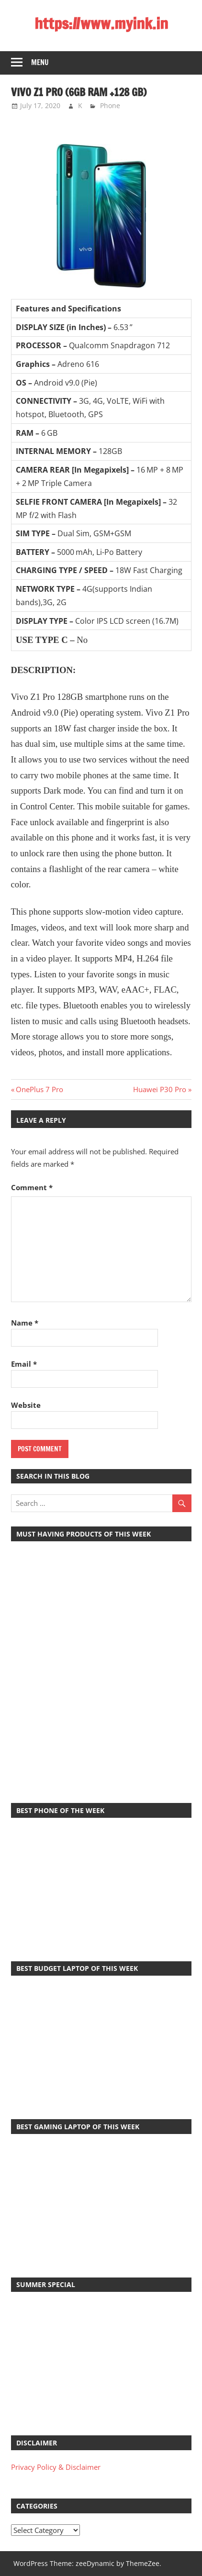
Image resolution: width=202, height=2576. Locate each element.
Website (26, 1405)
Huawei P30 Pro (159, 1089)
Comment (32, 1187)
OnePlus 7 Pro (39, 1089)
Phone (110, 105)
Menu (40, 62)
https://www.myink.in (101, 23)
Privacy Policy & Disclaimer (56, 2467)
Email (24, 1364)
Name (24, 1322)
